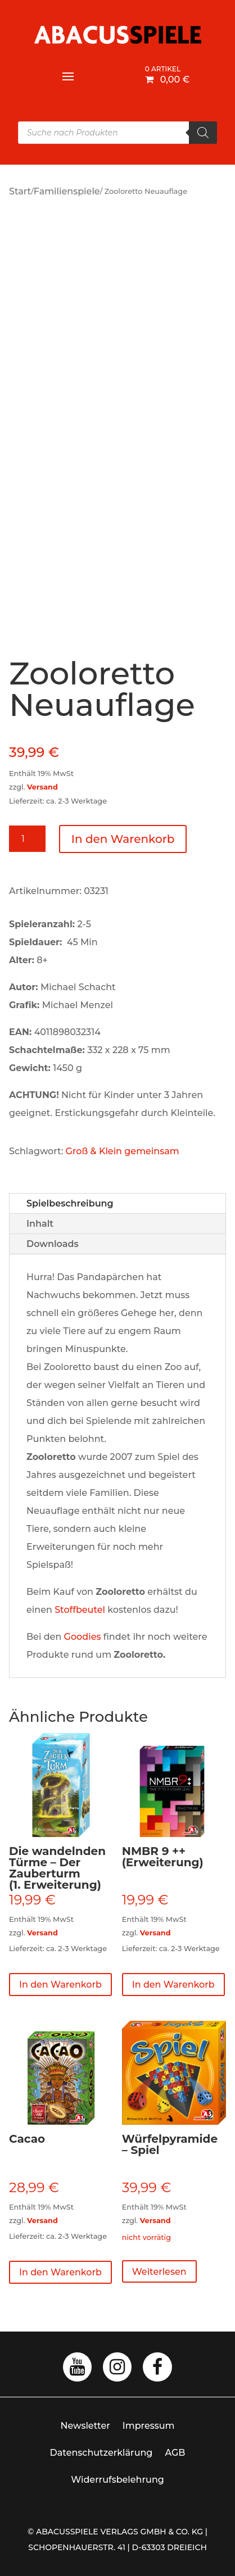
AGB (175, 2452)
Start (20, 191)
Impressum (149, 2425)
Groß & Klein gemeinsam (122, 1151)
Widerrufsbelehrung (117, 2479)
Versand (42, 787)
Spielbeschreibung (70, 1203)
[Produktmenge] (27, 839)
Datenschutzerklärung (101, 2452)
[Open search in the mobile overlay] (117, 132)
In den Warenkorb (123, 839)
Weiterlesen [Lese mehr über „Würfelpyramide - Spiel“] (159, 2271)
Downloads (52, 1244)
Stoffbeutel (80, 1609)
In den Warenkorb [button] (60, 1984)
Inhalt (39, 1223)
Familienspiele (67, 191)
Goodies (82, 1636)
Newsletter (85, 2425)
